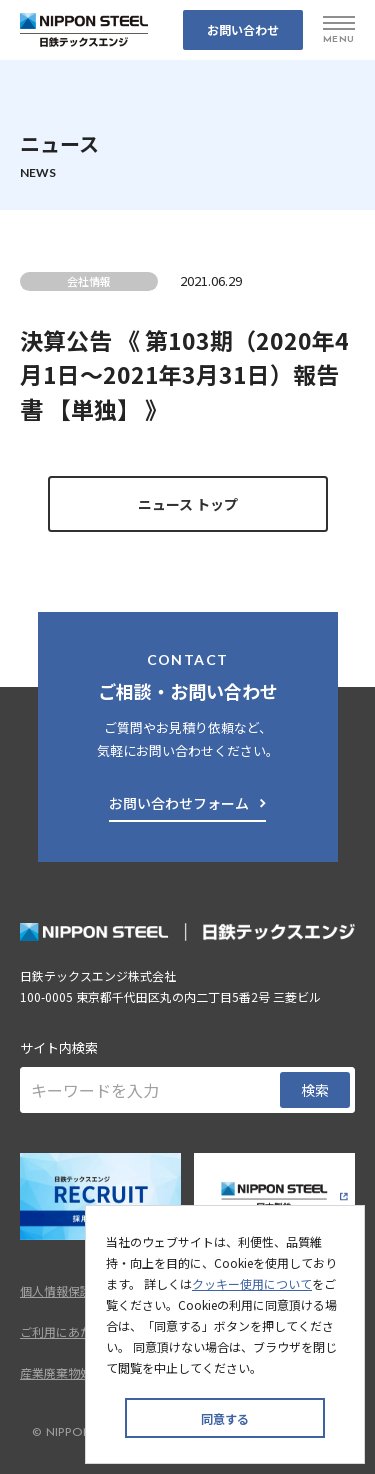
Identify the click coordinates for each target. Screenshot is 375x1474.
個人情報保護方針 (68, 1290)
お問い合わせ (243, 29)
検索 (315, 1090)
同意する (225, 1418)
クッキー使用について (252, 1283)
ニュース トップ (188, 504)
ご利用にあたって (67, 1331)
